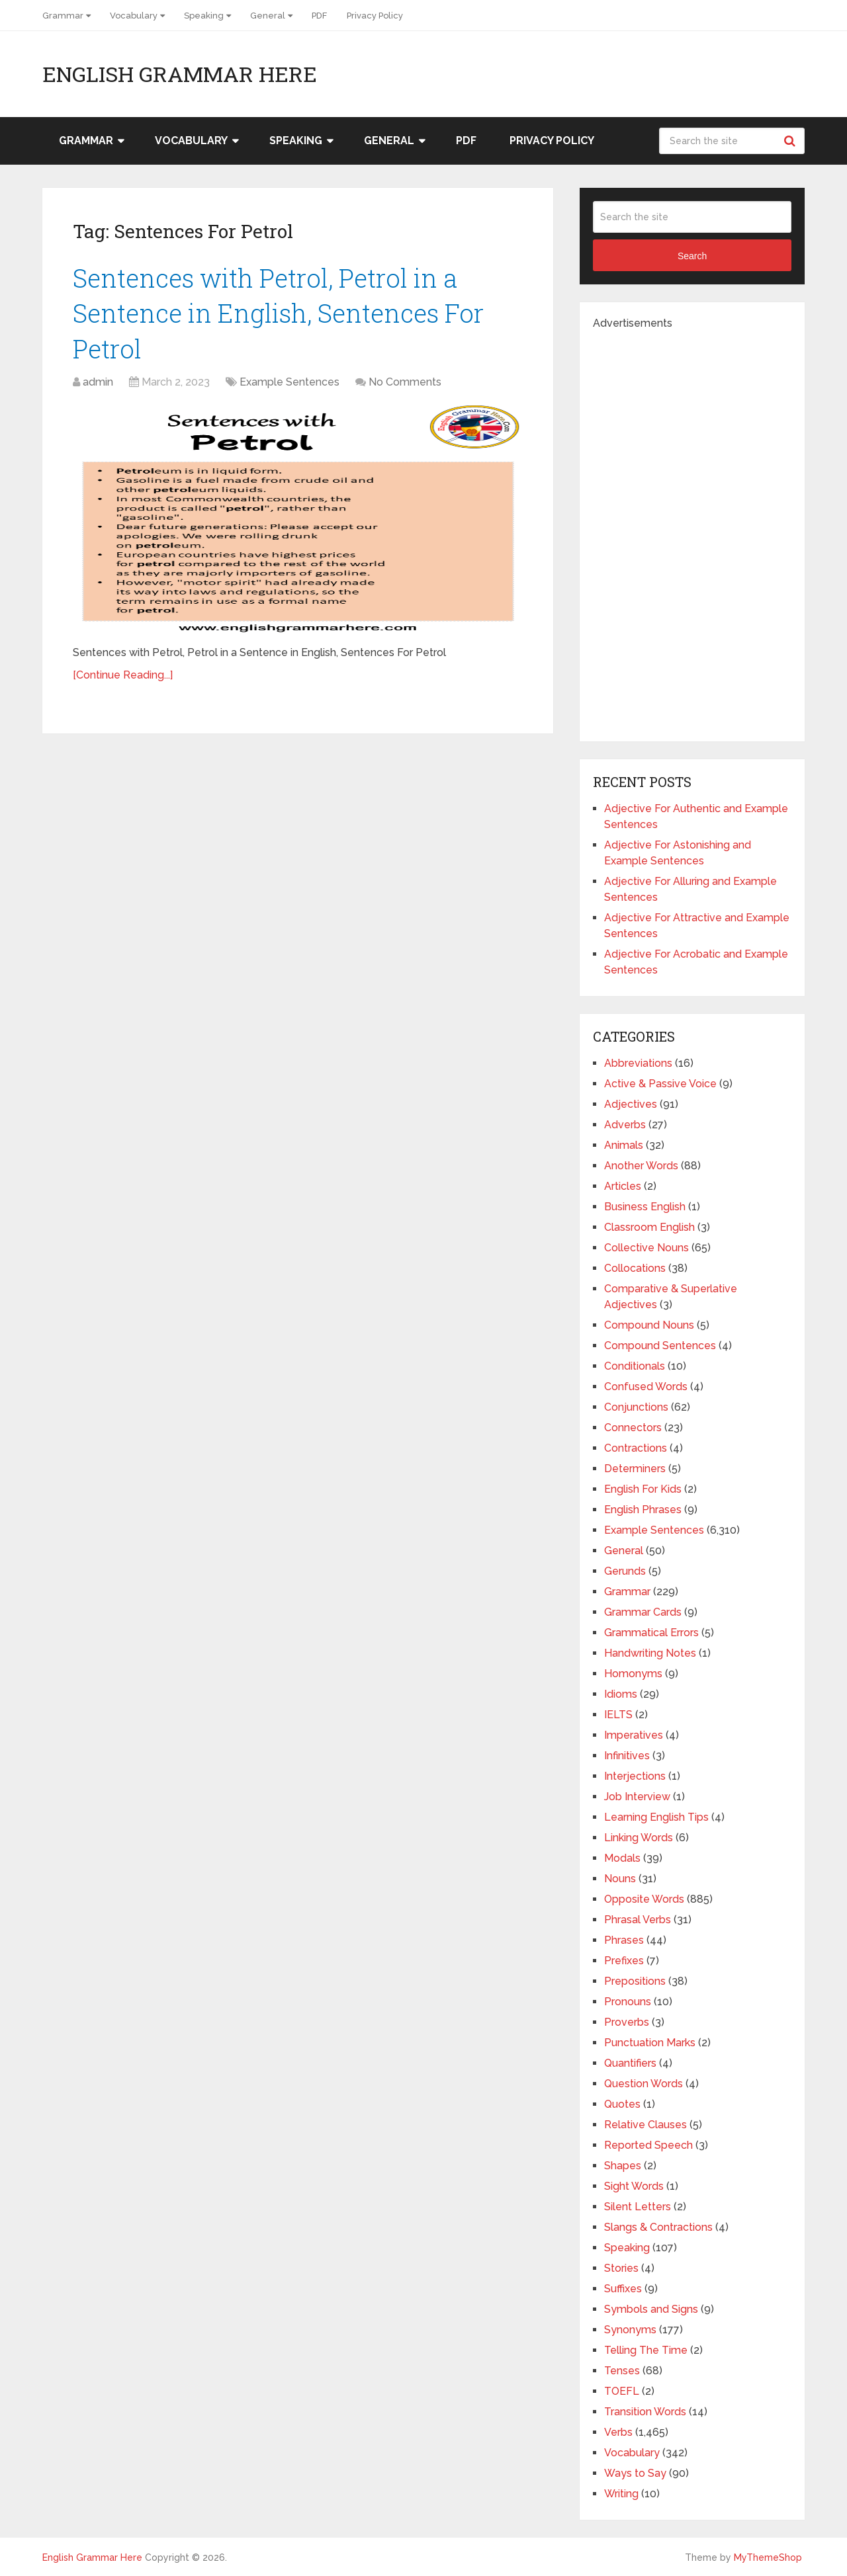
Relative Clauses (645, 2124)
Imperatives (633, 1735)
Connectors (633, 1427)
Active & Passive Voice (660, 1083)
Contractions (635, 1448)
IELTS (618, 1714)
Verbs (618, 2432)
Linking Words (638, 1837)
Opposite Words (644, 1899)
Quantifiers (630, 2063)
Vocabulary (133, 16)
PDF (319, 16)
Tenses (622, 2370)
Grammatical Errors (651, 1632)
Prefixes (624, 1960)
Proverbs (626, 2022)
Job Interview (637, 1796)
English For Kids (643, 1489)
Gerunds (625, 1571)
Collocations (635, 1268)
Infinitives (627, 1755)
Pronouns (627, 2001)
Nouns (620, 1878)
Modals (622, 1858)
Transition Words (645, 2411)
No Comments (405, 382)
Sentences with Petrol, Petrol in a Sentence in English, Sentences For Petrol (278, 312)
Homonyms (633, 1673)
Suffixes (623, 2288)
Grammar (62, 16)
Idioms (620, 1694)
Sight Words (634, 2186)
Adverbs (625, 1124)
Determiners (635, 1468)
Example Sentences (289, 382)
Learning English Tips (656, 1817)
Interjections (635, 1776)
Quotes (622, 2104)
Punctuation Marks (649, 2042)
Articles (622, 1186)
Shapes (622, 2165)
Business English (645, 1206)
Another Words (641, 1165)
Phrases (624, 1940)
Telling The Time (646, 2350)
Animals (623, 1145)
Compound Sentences (660, 1345)
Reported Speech (648, 2145)
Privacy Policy (375, 16)
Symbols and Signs (651, 2309)
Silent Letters (637, 2206)
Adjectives (630, 1104)
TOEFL (621, 2391)
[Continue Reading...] (123, 675)
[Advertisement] (692, 529)
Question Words (643, 2083)
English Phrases (643, 1509)
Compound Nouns (649, 1325)
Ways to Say (635, 2473)
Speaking (204, 16)
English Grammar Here (179, 74)
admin (98, 382)
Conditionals (634, 1366)
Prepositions (635, 1981)
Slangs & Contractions (658, 2227)
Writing (621, 2493)
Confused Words (646, 1386)
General (267, 16)
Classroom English (649, 1227)
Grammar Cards (643, 1612)
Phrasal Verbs (637, 1919)
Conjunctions (636, 1407)
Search (791, 141)
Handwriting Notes (650, 1653)
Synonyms (630, 2329)
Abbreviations (638, 1063)
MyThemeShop (768, 2557)
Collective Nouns (646, 1247)
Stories (621, 2268)
